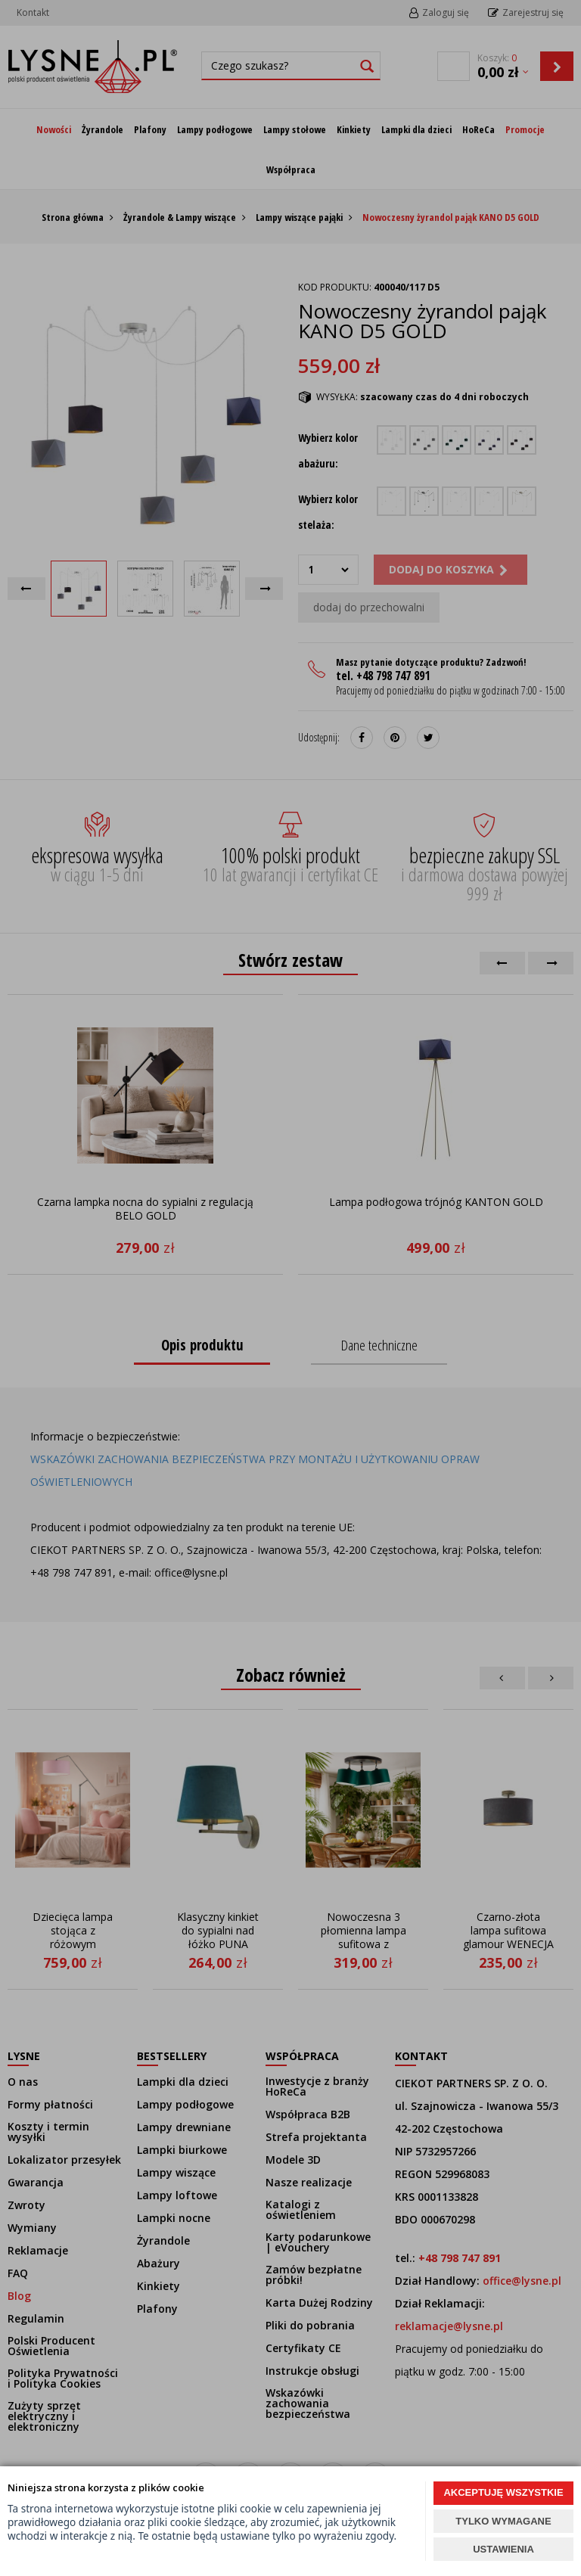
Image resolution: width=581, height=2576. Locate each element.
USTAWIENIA (503, 2549)
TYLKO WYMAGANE (503, 2521)
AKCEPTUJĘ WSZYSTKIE (503, 2492)
